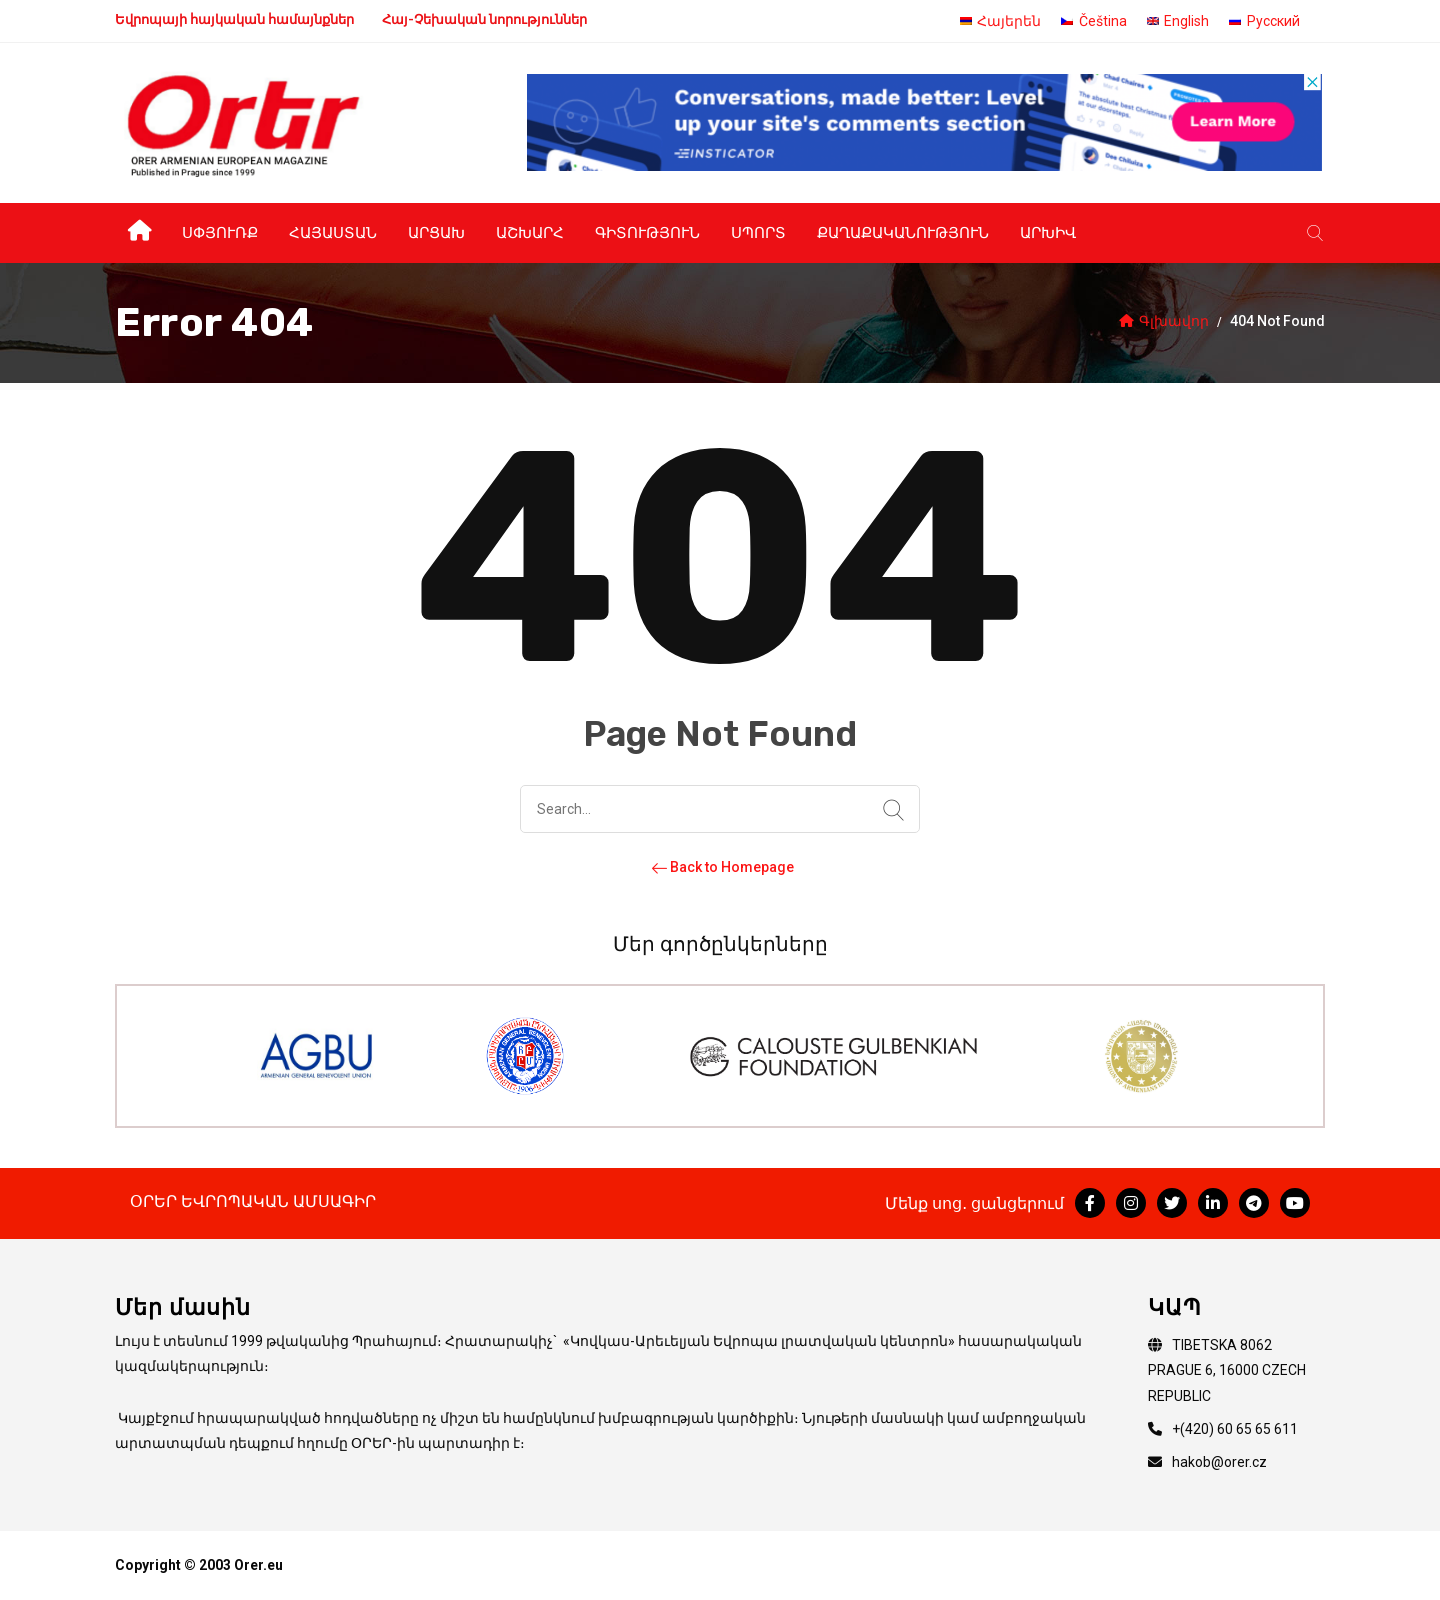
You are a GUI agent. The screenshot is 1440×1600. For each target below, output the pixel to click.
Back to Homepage (720, 867)
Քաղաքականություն (903, 233)
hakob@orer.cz (1219, 1462)
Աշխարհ (530, 233)
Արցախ (436, 233)
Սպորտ (758, 233)
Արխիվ (1048, 233)
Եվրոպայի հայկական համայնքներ (234, 19)
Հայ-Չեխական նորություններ (484, 19)
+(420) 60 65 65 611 (1235, 1429)
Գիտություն (647, 233)
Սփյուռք (220, 233)
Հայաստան (333, 233)
